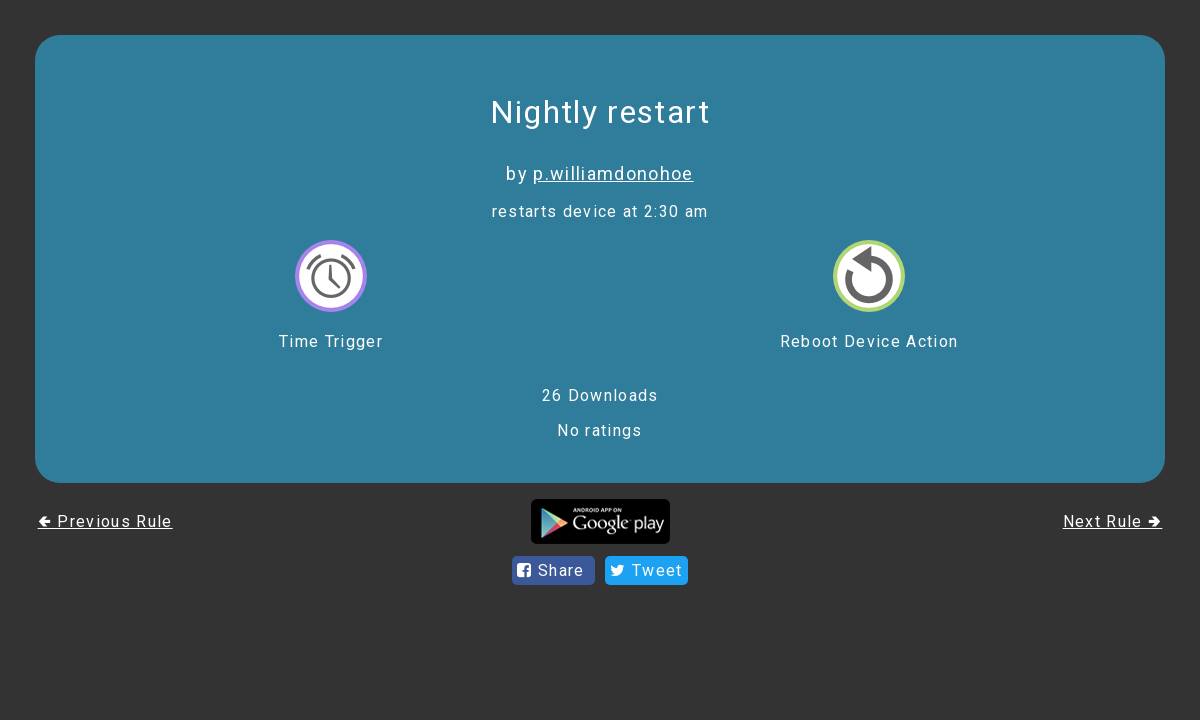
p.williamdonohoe (613, 173)
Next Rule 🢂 (1113, 521)
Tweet (646, 570)
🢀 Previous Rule (105, 521)
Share (553, 570)
